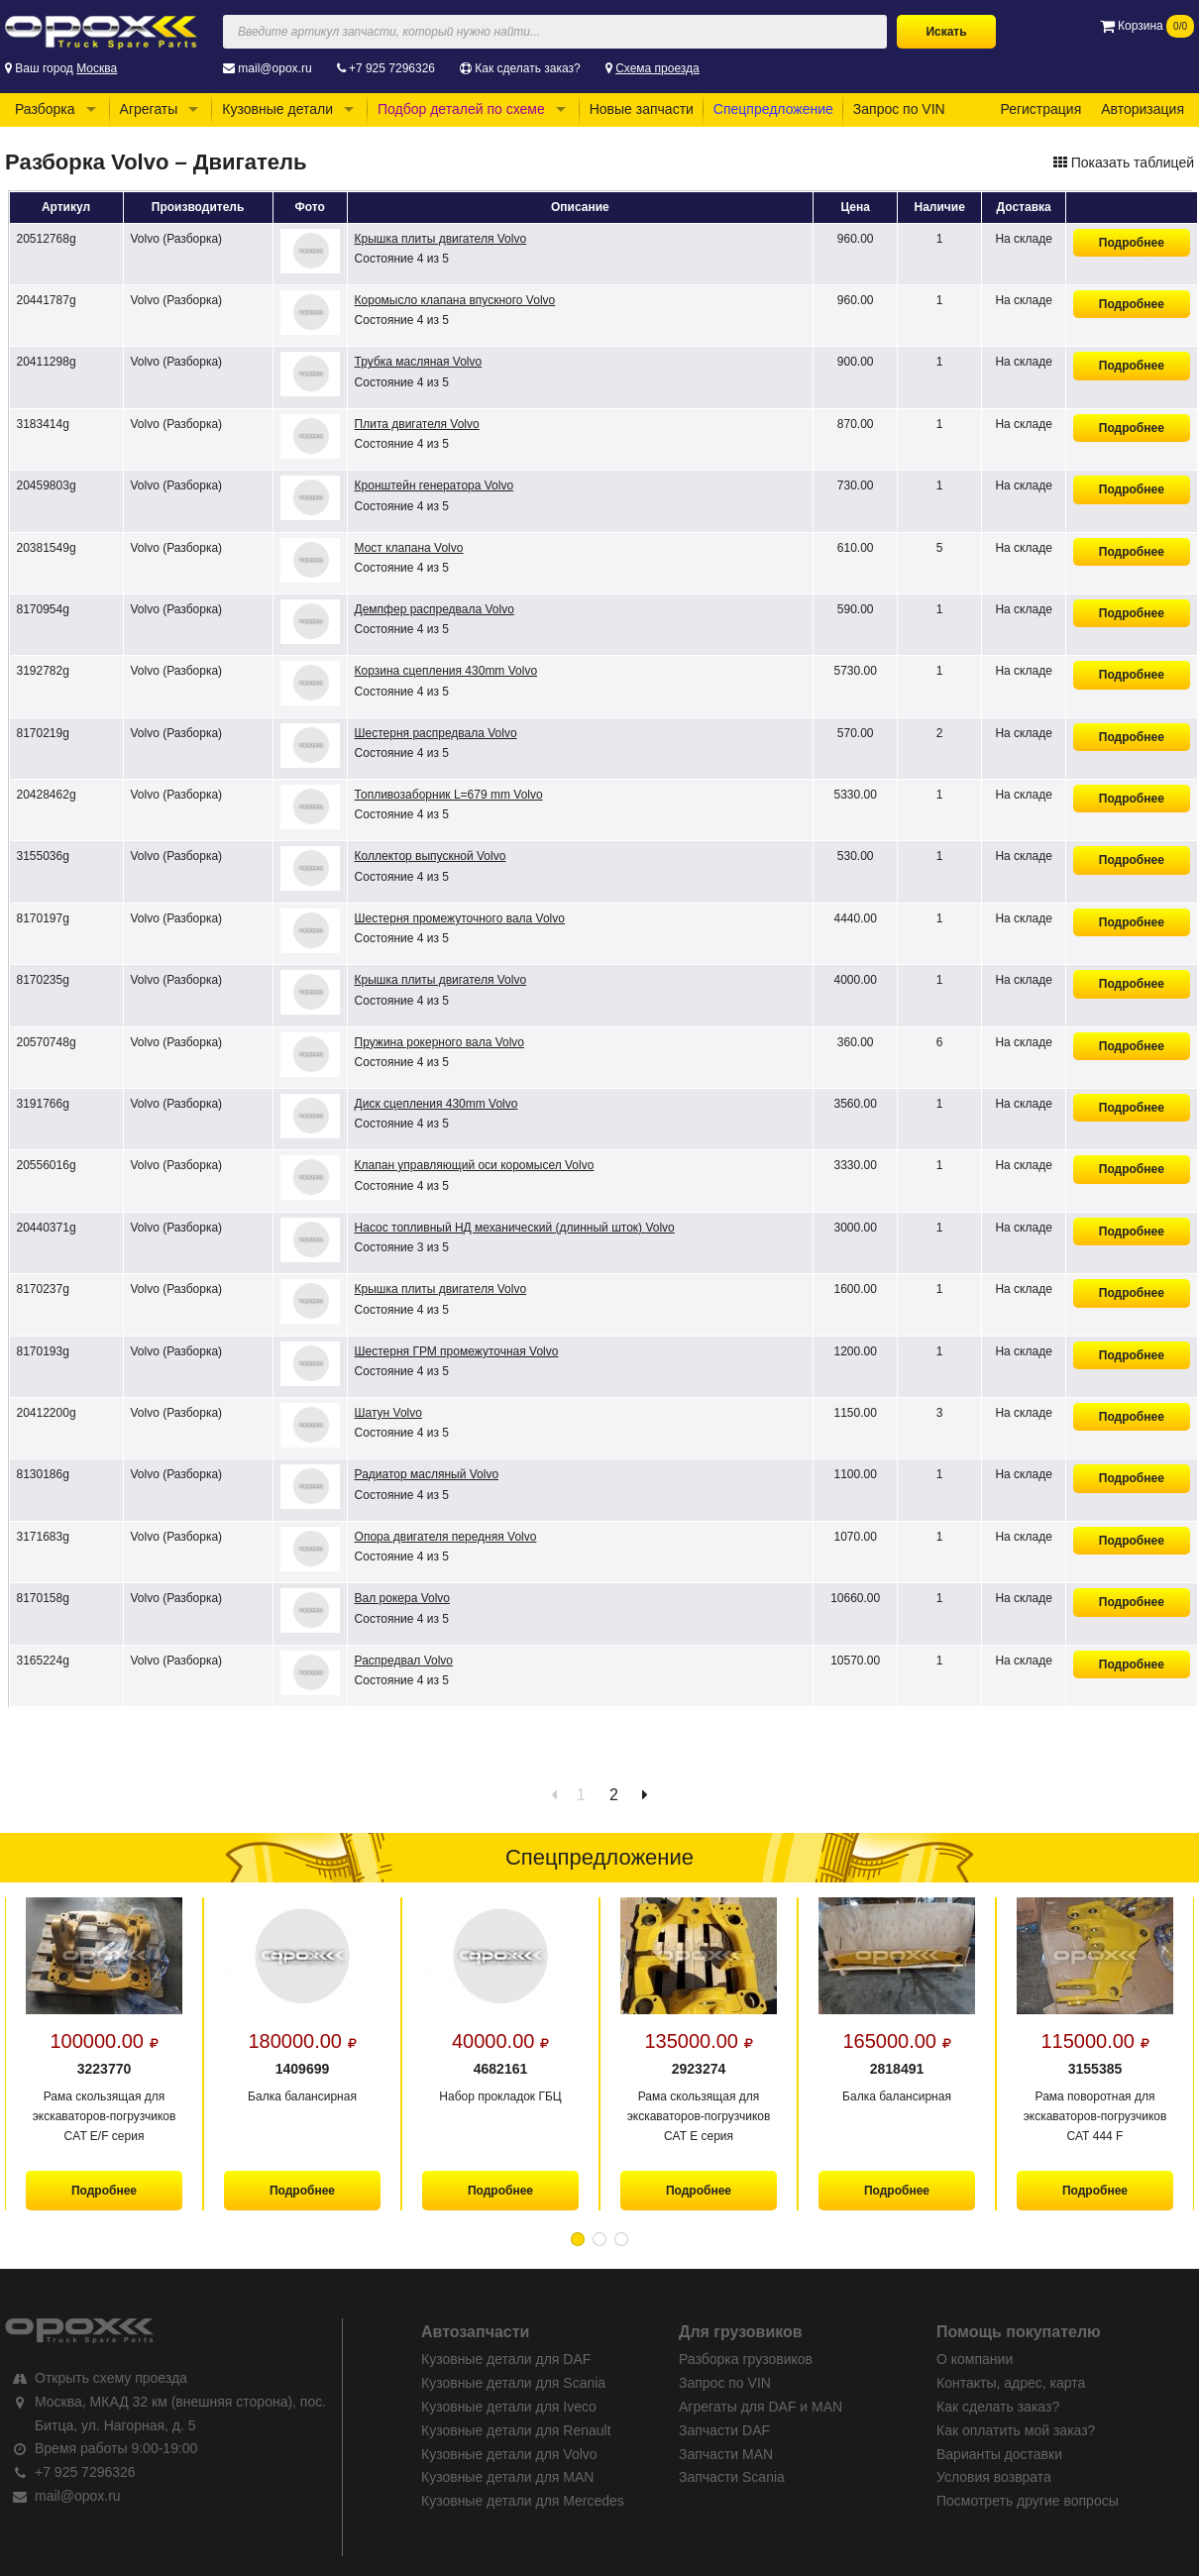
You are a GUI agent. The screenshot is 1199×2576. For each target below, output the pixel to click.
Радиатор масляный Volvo (427, 1474)
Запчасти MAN (726, 2454)
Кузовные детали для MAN (507, 2477)
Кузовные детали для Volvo (509, 2454)
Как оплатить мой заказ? (1015, 2430)
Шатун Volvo (388, 1413)
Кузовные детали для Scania (513, 2383)
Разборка (45, 109)
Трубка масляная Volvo (419, 362)
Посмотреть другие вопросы (1027, 2501)
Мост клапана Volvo (409, 548)
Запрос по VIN (899, 109)
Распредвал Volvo (404, 1660)
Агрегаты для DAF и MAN (760, 2407)
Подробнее (1131, 243)
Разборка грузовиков (746, 2359)
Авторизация (1142, 109)
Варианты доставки (999, 2454)
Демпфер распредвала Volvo (434, 609)
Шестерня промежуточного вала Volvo (460, 918)
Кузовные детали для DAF (506, 2359)
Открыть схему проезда (111, 2378)
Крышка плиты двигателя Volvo (441, 239)
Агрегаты (149, 109)
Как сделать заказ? (527, 68)
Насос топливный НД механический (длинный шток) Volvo (515, 1227)
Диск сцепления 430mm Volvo (436, 1104)
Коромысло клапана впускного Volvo (455, 300)
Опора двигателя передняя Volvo (446, 1537)
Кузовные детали (277, 109)
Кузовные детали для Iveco (509, 2407)
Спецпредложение (773, 109)
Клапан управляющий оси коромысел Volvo (475, 1165)
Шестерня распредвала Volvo (436, 733)
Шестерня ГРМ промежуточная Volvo (457, 1351)
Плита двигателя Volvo (417, 424)
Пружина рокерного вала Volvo (439, 1042)
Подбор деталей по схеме (461, 109)
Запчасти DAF (724, 2430)
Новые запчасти (642, 109)
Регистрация (1040, 109)
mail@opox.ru (274, 68)
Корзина (1147, 26)
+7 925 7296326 (392, 68)
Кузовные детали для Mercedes (522, 2501)
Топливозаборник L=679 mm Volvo (449, 795)
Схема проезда (657, 68)
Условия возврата (993, 2477)
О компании (974, 2359)
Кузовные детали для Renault (516, 2430)
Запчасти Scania (732, 2477)
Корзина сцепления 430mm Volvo (446, 671)
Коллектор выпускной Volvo (430, 856)
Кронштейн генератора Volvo (434, 485)
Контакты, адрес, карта (1010, 2383)
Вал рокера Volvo (402, 1598)
